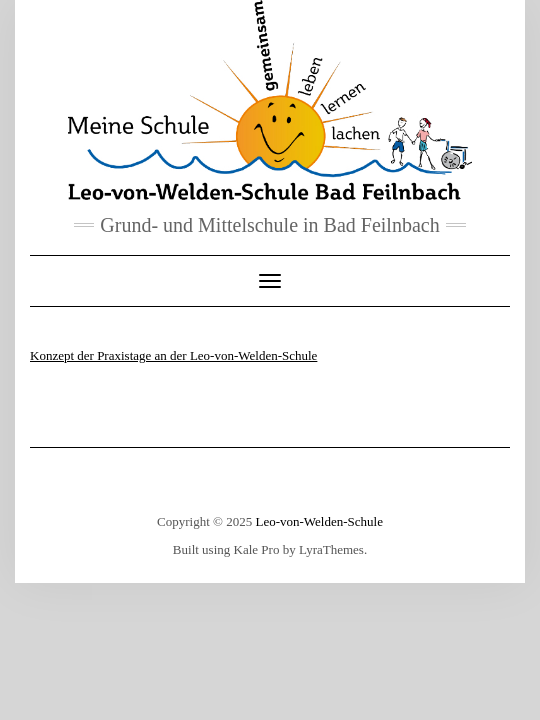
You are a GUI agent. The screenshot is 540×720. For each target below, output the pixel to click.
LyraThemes (331, 549)
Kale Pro (257, 549)
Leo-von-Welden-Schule (318, 521)
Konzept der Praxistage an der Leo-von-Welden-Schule (173, 355)
